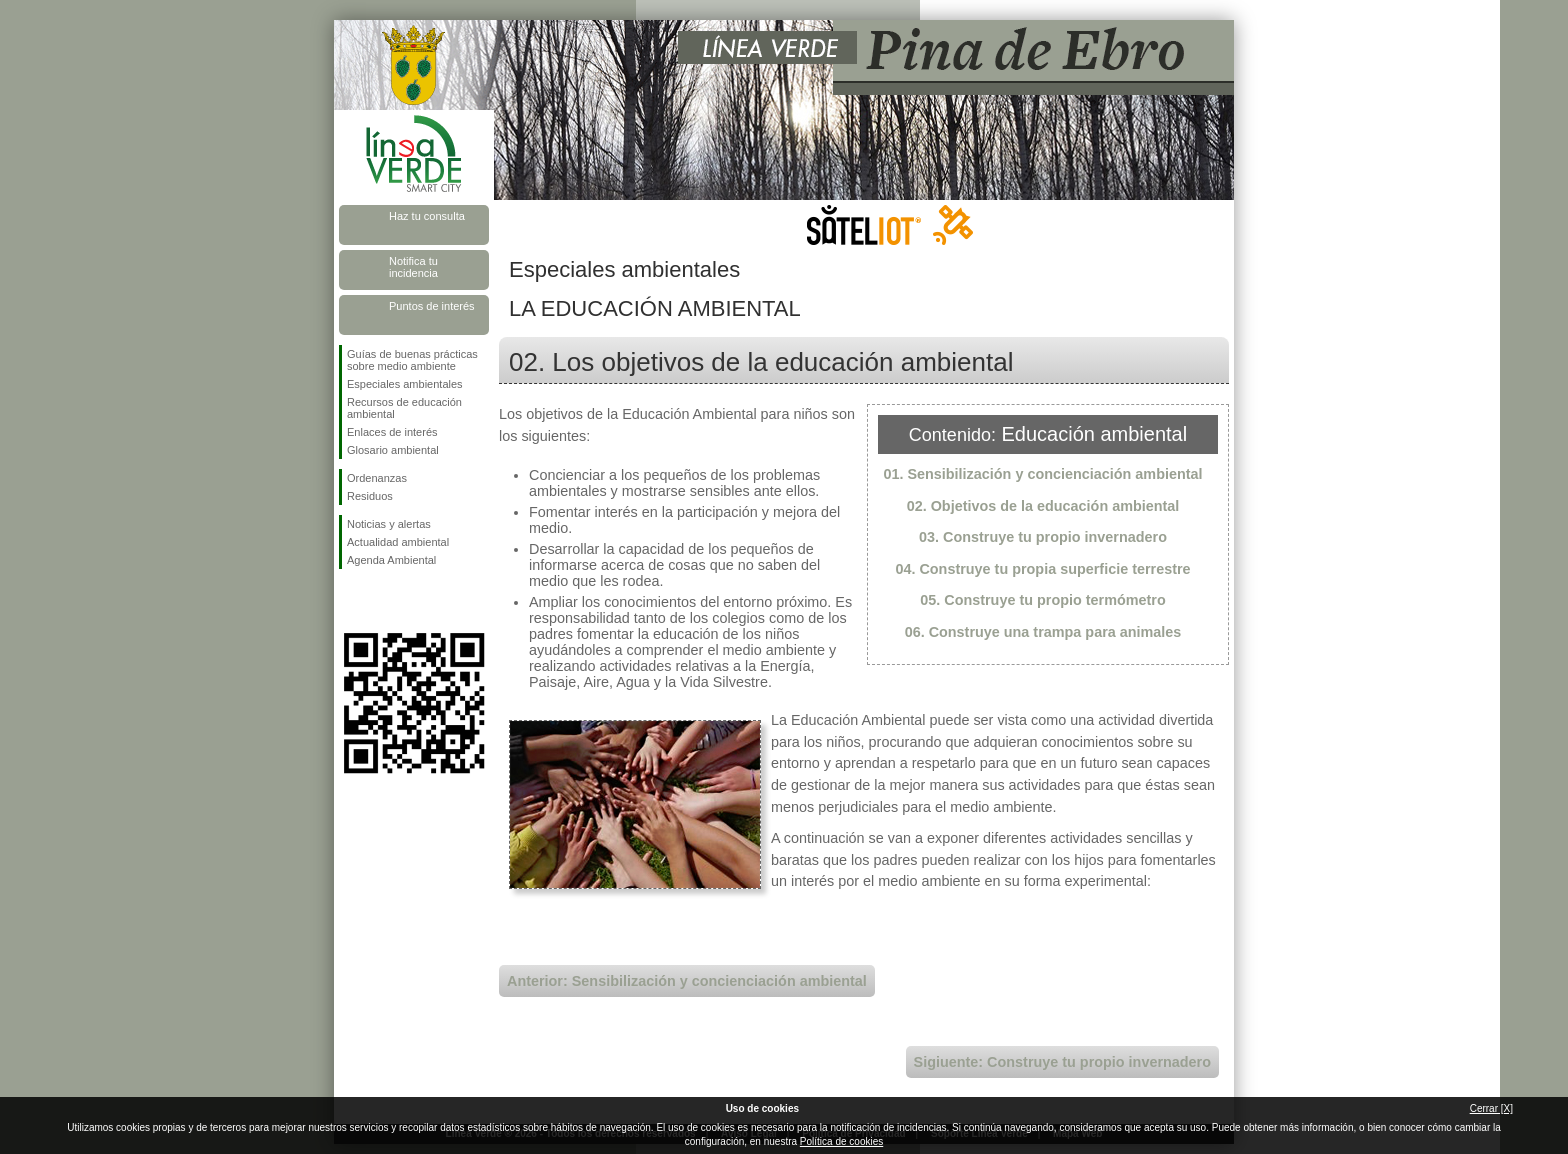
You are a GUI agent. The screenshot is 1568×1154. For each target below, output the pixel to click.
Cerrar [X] (1491, 1108)
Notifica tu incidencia (413, 267)
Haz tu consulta (427, 216)
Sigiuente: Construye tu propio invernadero (1062, 1062)
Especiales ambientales (405, 384)
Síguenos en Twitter (384, 601)
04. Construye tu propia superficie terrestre (1042, 569)
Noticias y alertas (389, 524)
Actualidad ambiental (398, 542)
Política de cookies (841, 1141)
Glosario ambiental (393, 450)
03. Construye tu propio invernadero (1043, 537)
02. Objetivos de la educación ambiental (1043, 506)
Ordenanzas (377, 478)
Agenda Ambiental (391, 560)
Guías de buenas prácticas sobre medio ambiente (412, 360)
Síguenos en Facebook (351, 601)
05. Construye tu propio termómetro (1042, 600)
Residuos (370, 496)
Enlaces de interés (392, 432)
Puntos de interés (432, 306)
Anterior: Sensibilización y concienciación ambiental (687, 981)
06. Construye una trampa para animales (1043, 632)
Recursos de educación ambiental (404, 408)
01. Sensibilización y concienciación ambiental (1042, 474)
